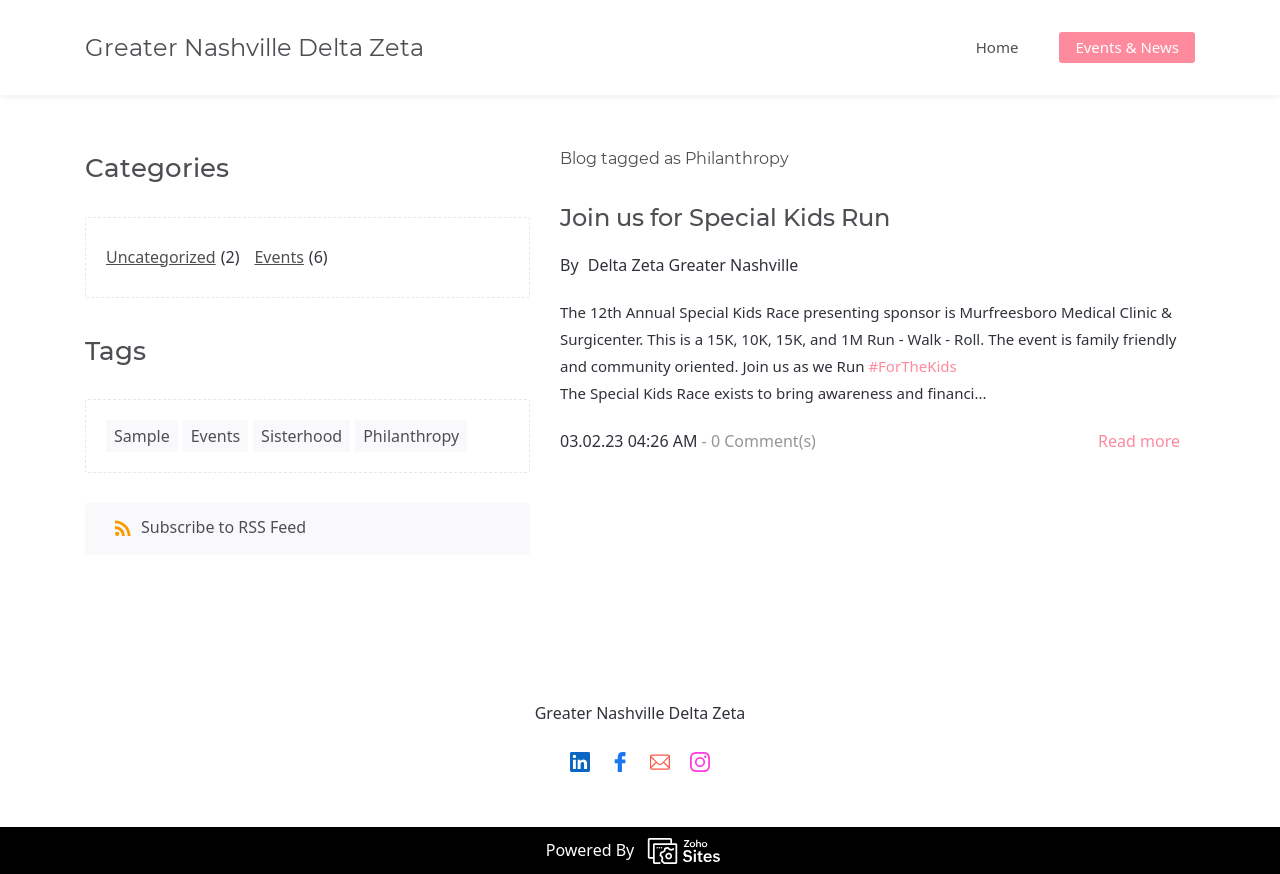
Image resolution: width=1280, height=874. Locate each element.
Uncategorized (161, 257)
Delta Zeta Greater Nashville (693, 265)
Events (278, 257)
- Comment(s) (759, 441)
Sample (142, 436)
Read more (1139, 441)
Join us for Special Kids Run (725, 217)
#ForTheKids (912, 366)
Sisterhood (301, 436)
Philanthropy (411, 436)
